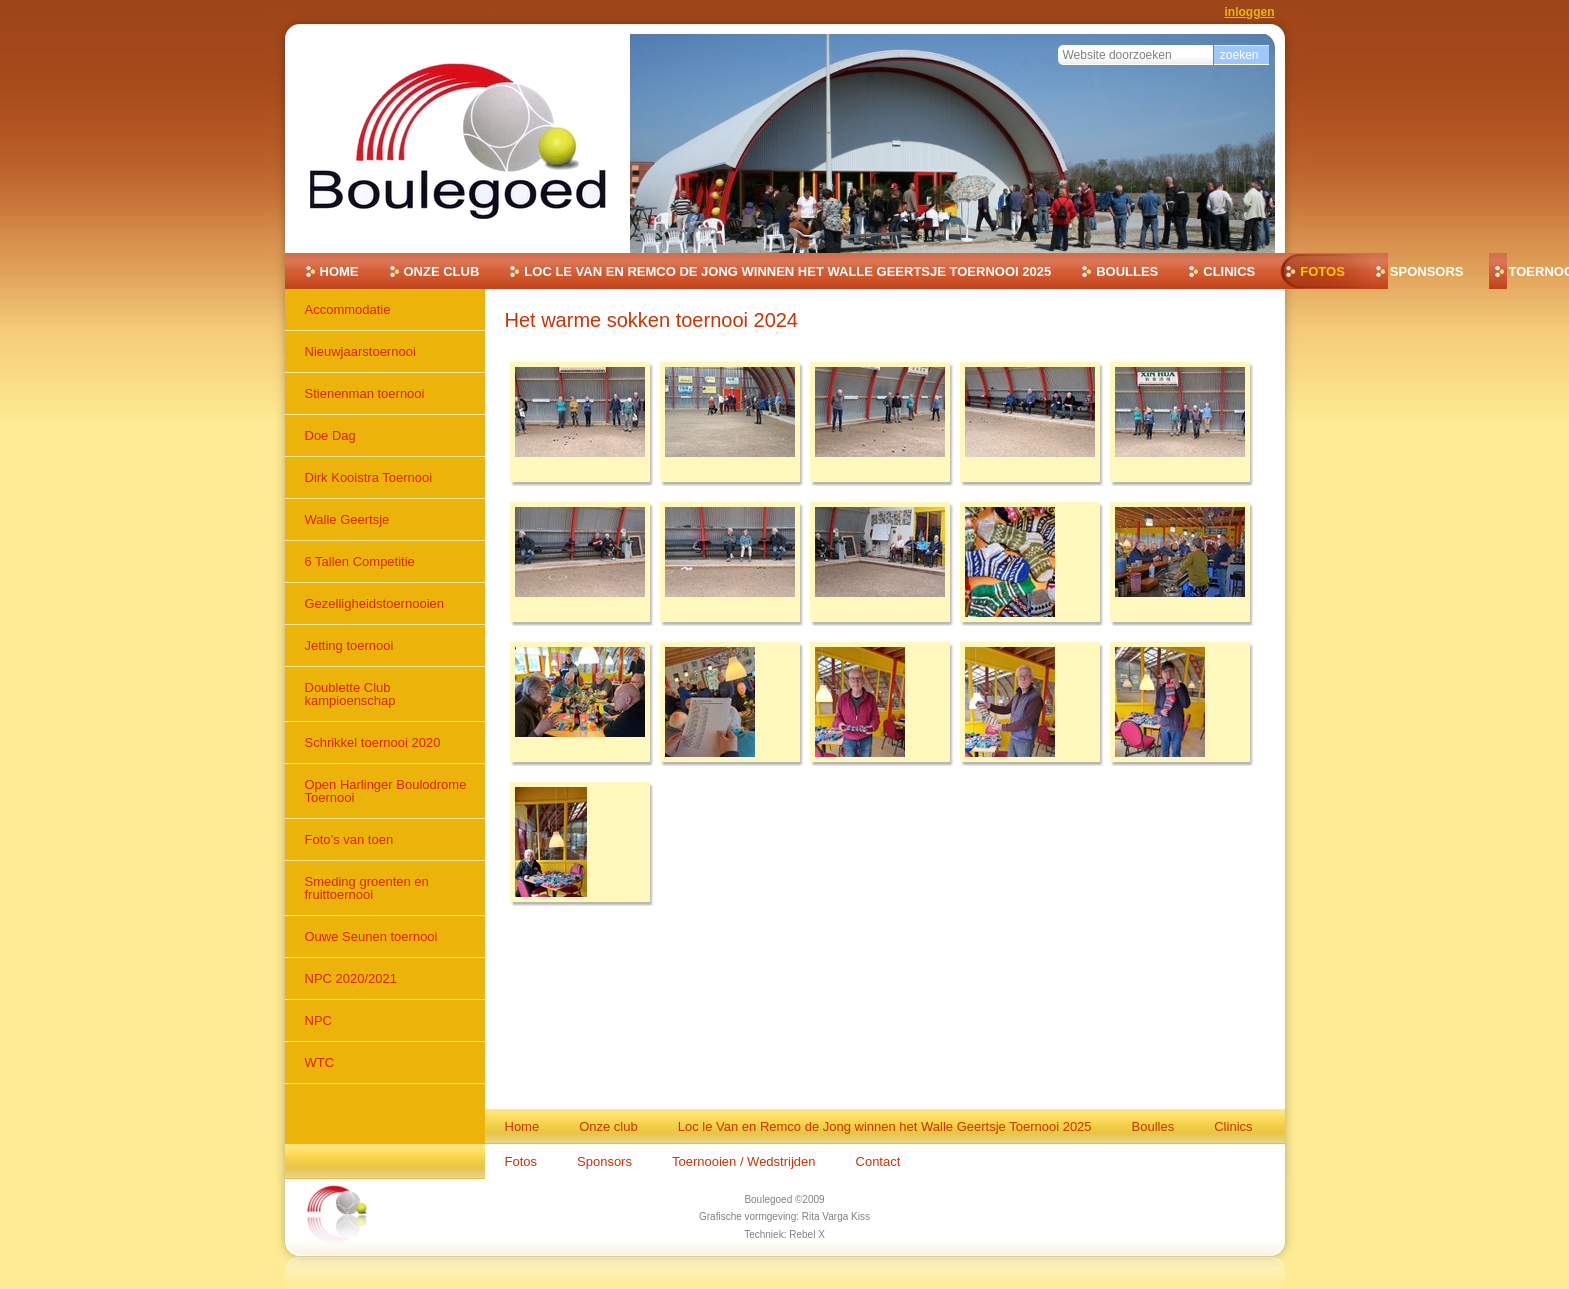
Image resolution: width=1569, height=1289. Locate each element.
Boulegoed (768, 1199)
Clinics (1229, 271)
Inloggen (1250, 12)
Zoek (1057, 42)
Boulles (1127, 271)
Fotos (1322, 271)
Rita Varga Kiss (836, 1216)
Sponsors (1427, 271)
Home (339, 271)
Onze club (442, 271)
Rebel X (807, 1234)
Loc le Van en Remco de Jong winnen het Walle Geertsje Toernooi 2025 (787, 271)
